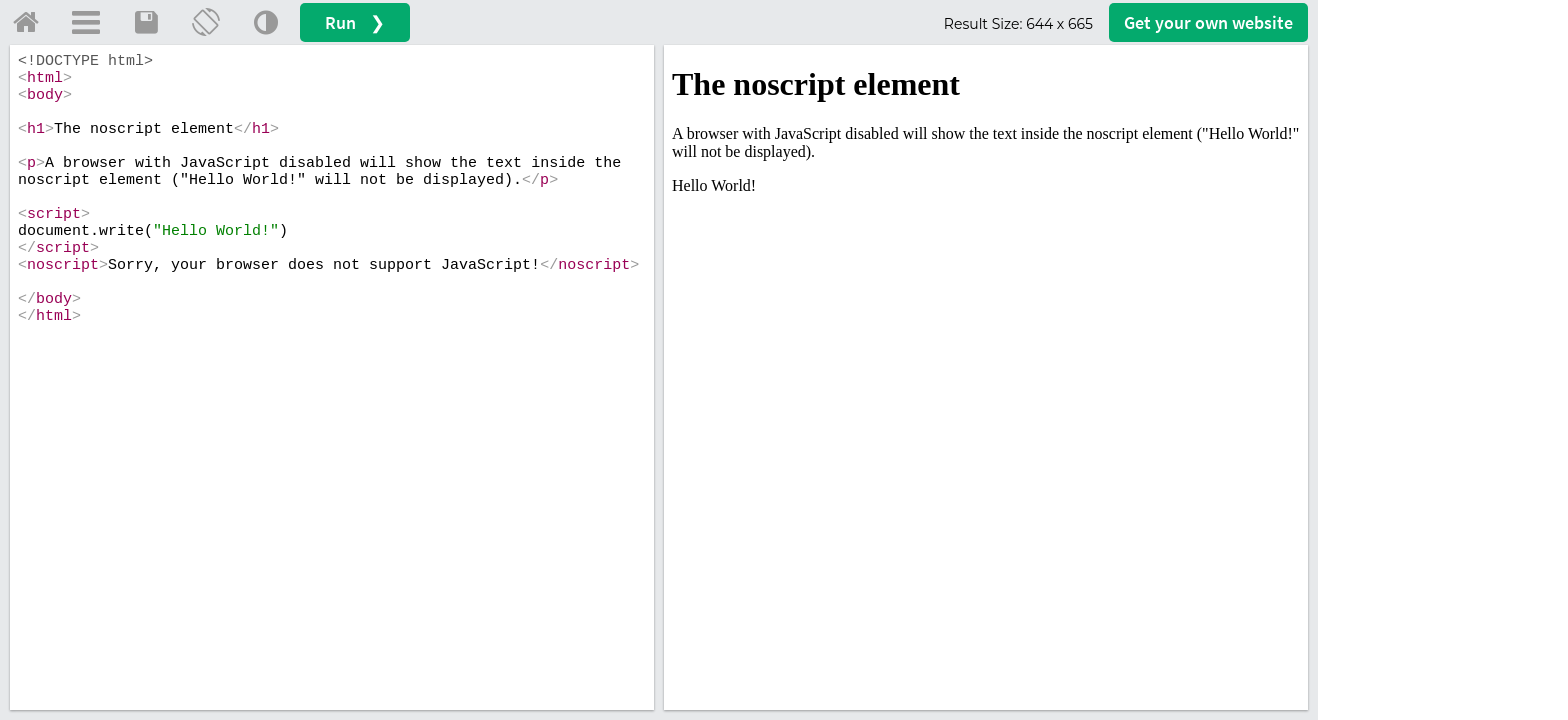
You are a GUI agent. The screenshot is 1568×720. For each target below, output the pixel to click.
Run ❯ (355, 22)
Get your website (1208, 22)
